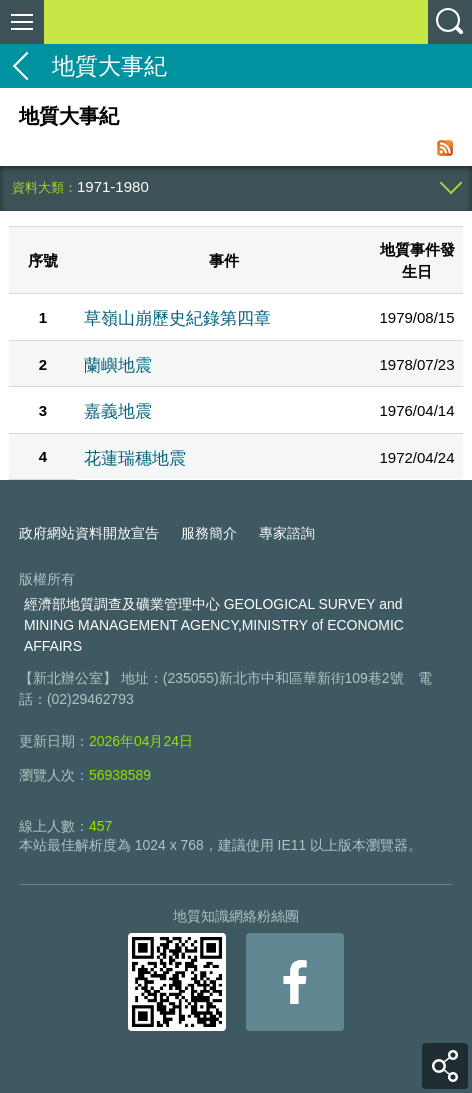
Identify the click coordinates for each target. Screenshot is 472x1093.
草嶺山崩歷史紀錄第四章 (177, 318)
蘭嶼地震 (118, 365)
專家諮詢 (287, 533)
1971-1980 (113, 186)
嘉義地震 (118, 411)
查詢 (450, 22)
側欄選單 (22, 22)
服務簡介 (209, 533)
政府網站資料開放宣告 (89, 533)
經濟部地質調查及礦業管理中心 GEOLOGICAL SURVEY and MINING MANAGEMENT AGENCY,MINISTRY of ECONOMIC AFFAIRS (214, 625)
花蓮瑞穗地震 (135, 458)
